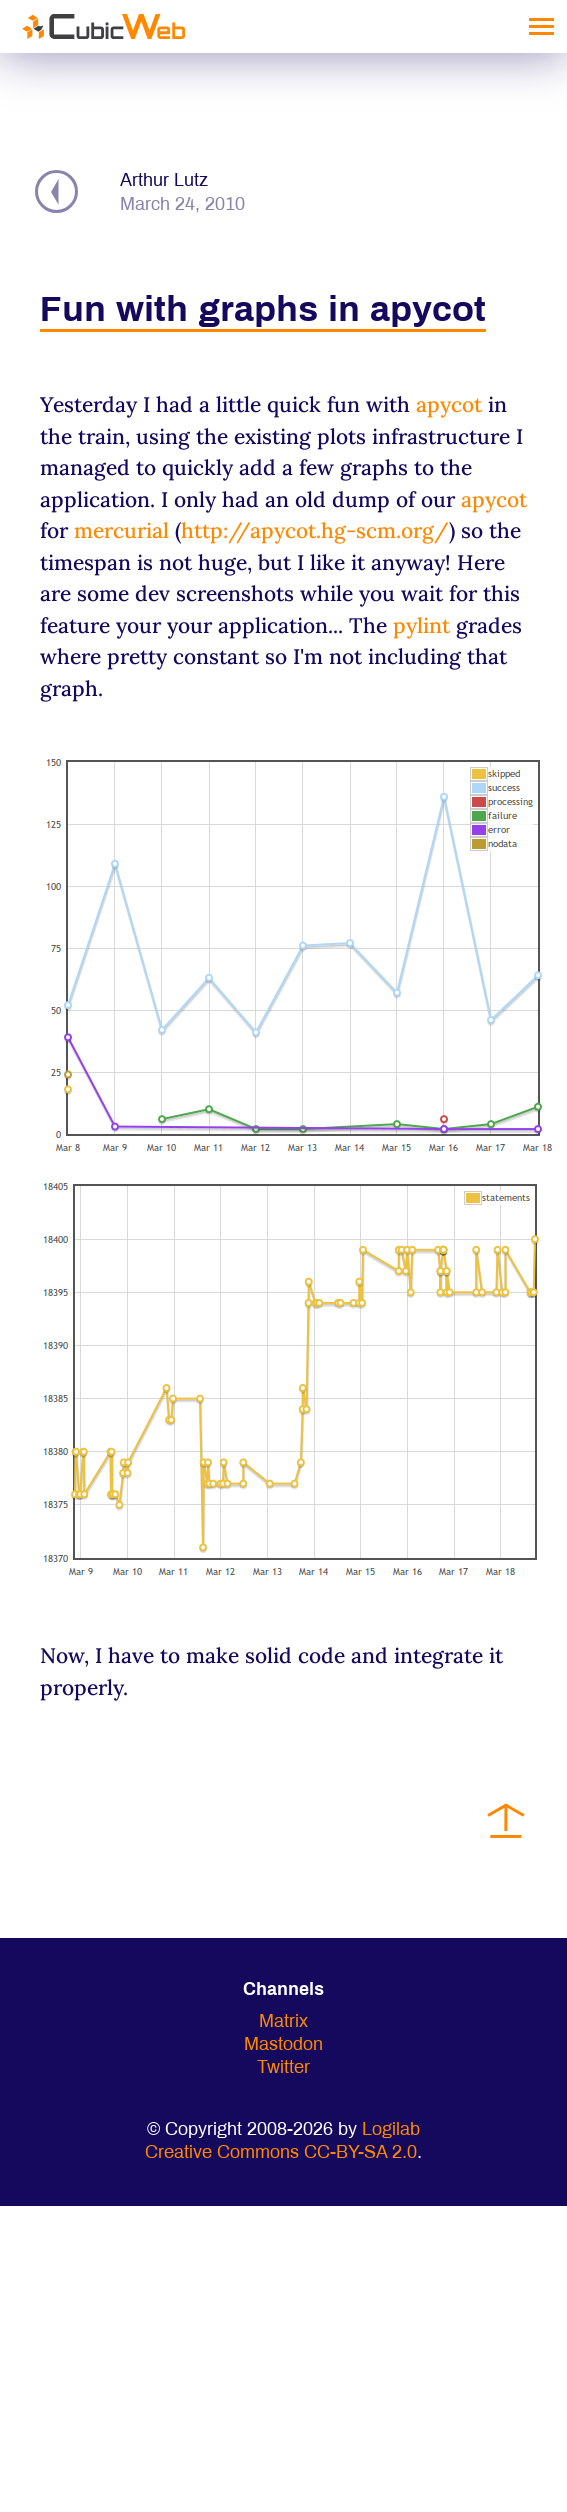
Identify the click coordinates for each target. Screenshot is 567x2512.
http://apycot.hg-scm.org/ (315, 530)
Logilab (391, 2130)
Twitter (283, 2068)
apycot (449, 404)
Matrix (283, 2022)
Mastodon (283, 2045)
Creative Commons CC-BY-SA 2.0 (281, 2153)
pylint (421, 625)
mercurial (121, 530)
